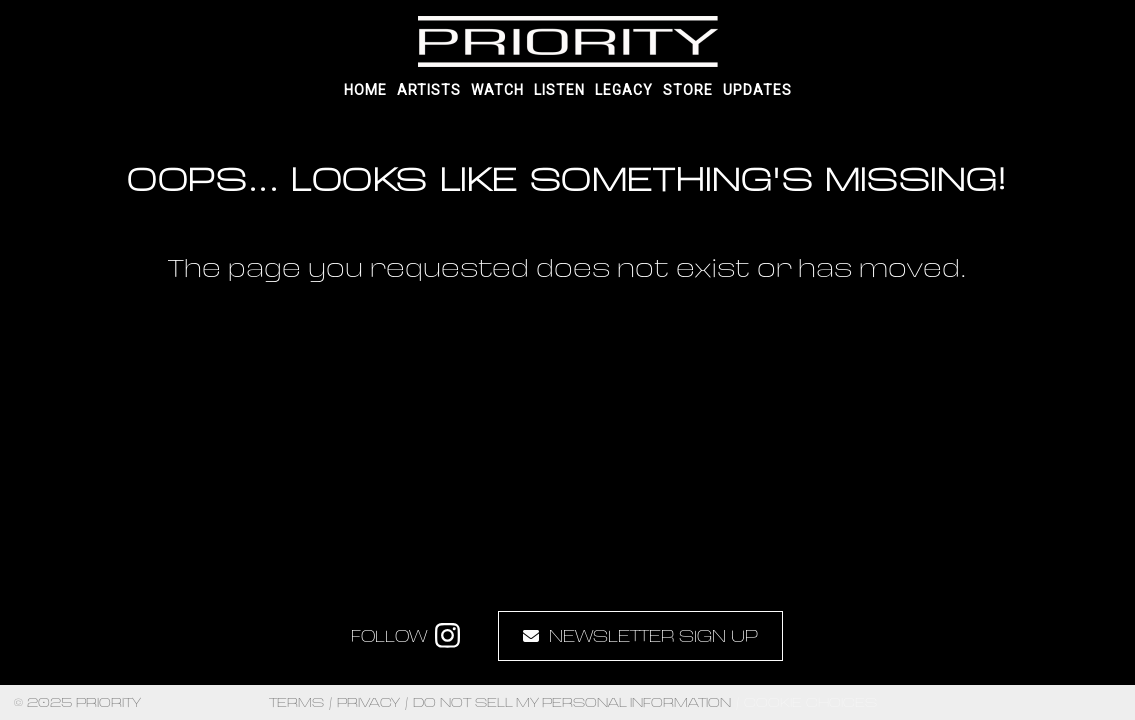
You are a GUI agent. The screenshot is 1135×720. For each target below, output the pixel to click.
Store (688, 90)
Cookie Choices (810, 702)
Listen (559, 90)
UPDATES (757, 90)
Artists (429, 90)
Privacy (368, 702)
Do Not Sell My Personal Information (572, 702)
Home (365, 90)
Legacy (624, 90)
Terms (296, 702)
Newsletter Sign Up (640, 635)
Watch (497, 90)
